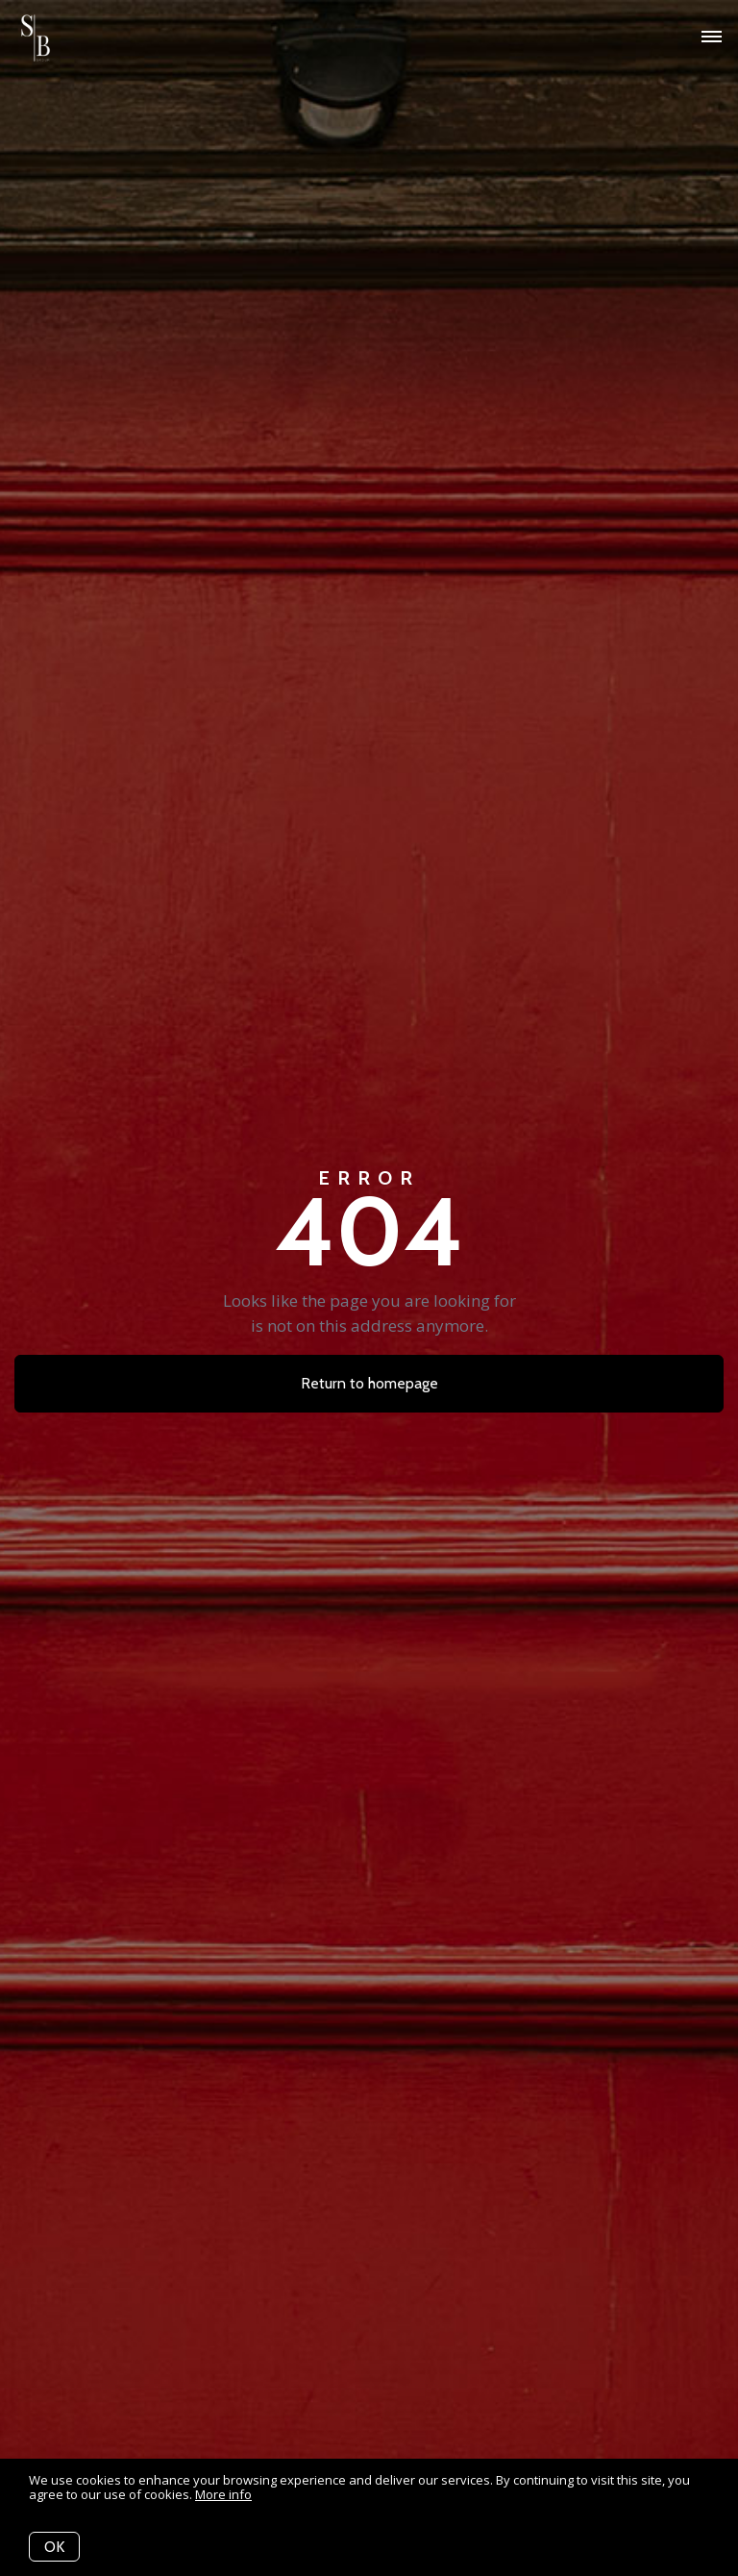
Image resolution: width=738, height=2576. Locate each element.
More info (223, 2494)
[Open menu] (711, 37)
